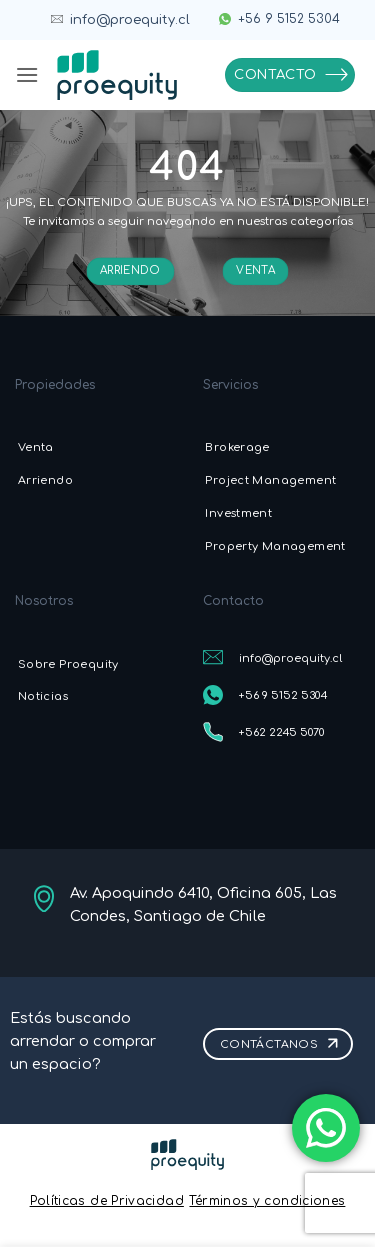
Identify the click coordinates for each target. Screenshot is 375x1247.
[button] (27, 74)
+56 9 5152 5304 (289, 19)
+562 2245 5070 (282, 732)
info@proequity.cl (130, 20)
